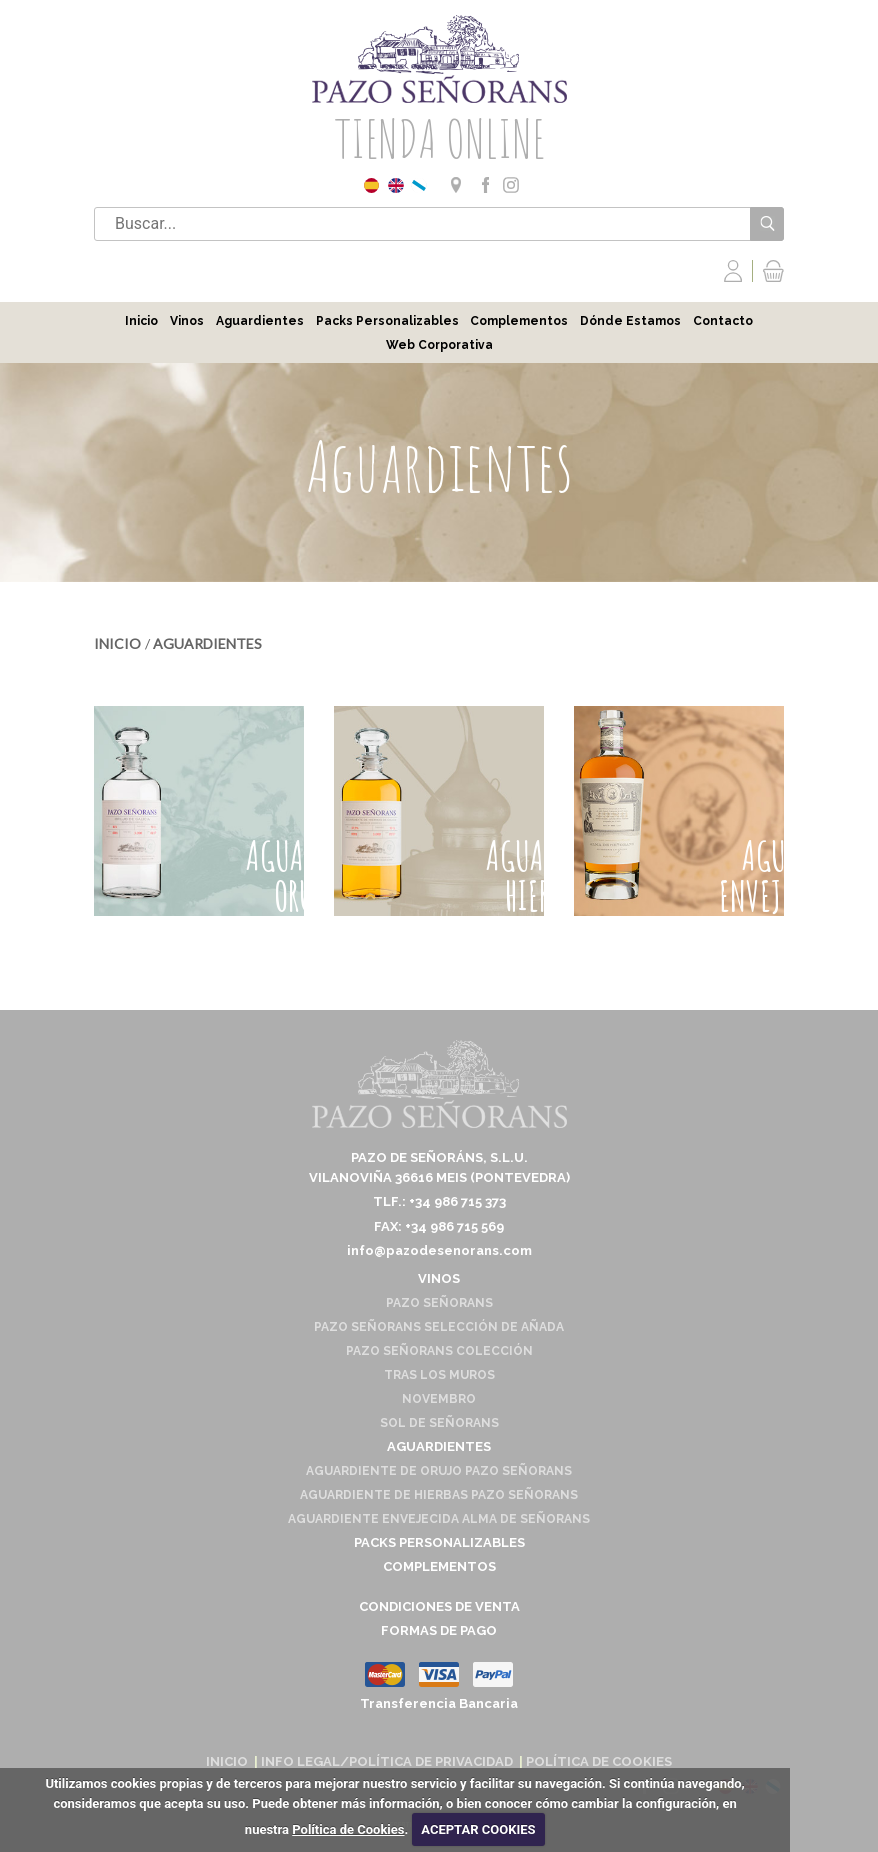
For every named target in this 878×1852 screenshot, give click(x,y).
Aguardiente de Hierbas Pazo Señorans (439, 1495)
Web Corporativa (439, 345)
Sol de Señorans (439, 1423)
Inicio (141, 321)
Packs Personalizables (387, 321)
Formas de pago (439, 1630)
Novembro (439, 1399)
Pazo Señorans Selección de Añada (439, 1327)
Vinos (187, 321)
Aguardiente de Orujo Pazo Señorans (439, 1471)
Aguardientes (260, 321)
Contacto (723, 321)
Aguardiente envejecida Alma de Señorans (439, 1519)
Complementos (519, 321)
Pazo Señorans (439, 1303)
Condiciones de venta (439, 1606)
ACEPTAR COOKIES (478, 1829)
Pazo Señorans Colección (439, 1351)
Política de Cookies (348, 1829)
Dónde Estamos (630, 321)
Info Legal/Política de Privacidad (387, 1761)
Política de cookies (599, 1761)
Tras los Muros (439, 1375)
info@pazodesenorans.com (439, 1250)
